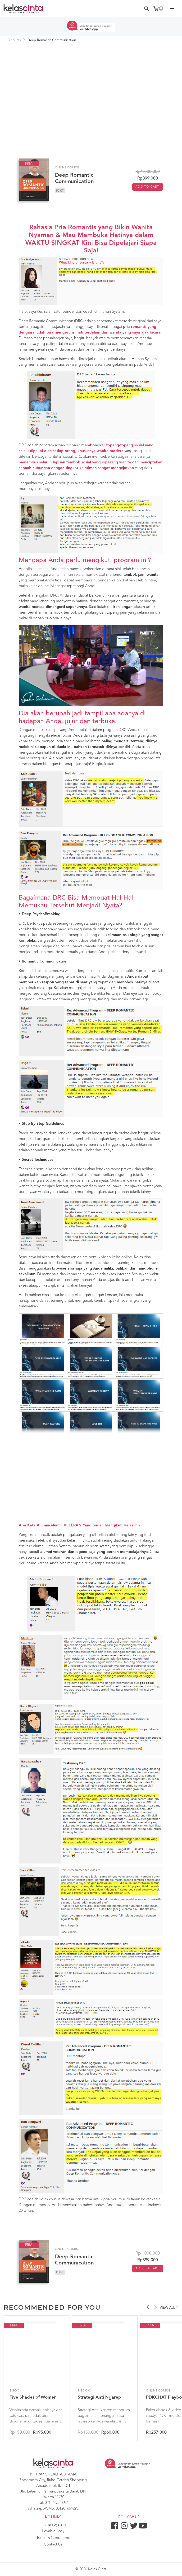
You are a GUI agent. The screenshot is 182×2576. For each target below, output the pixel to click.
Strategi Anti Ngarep (99, 2397)
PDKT (60, 190)
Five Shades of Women (33, 2397)
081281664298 (67, 2508)
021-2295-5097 (56, 2503)
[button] (148, 2307)
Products (14, 40)
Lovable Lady (53, 2531)
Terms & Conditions (53, 2538)
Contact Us (53, 2544)
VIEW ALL (169, 2308)
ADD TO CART (147, 186)
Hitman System (53, 2525)
